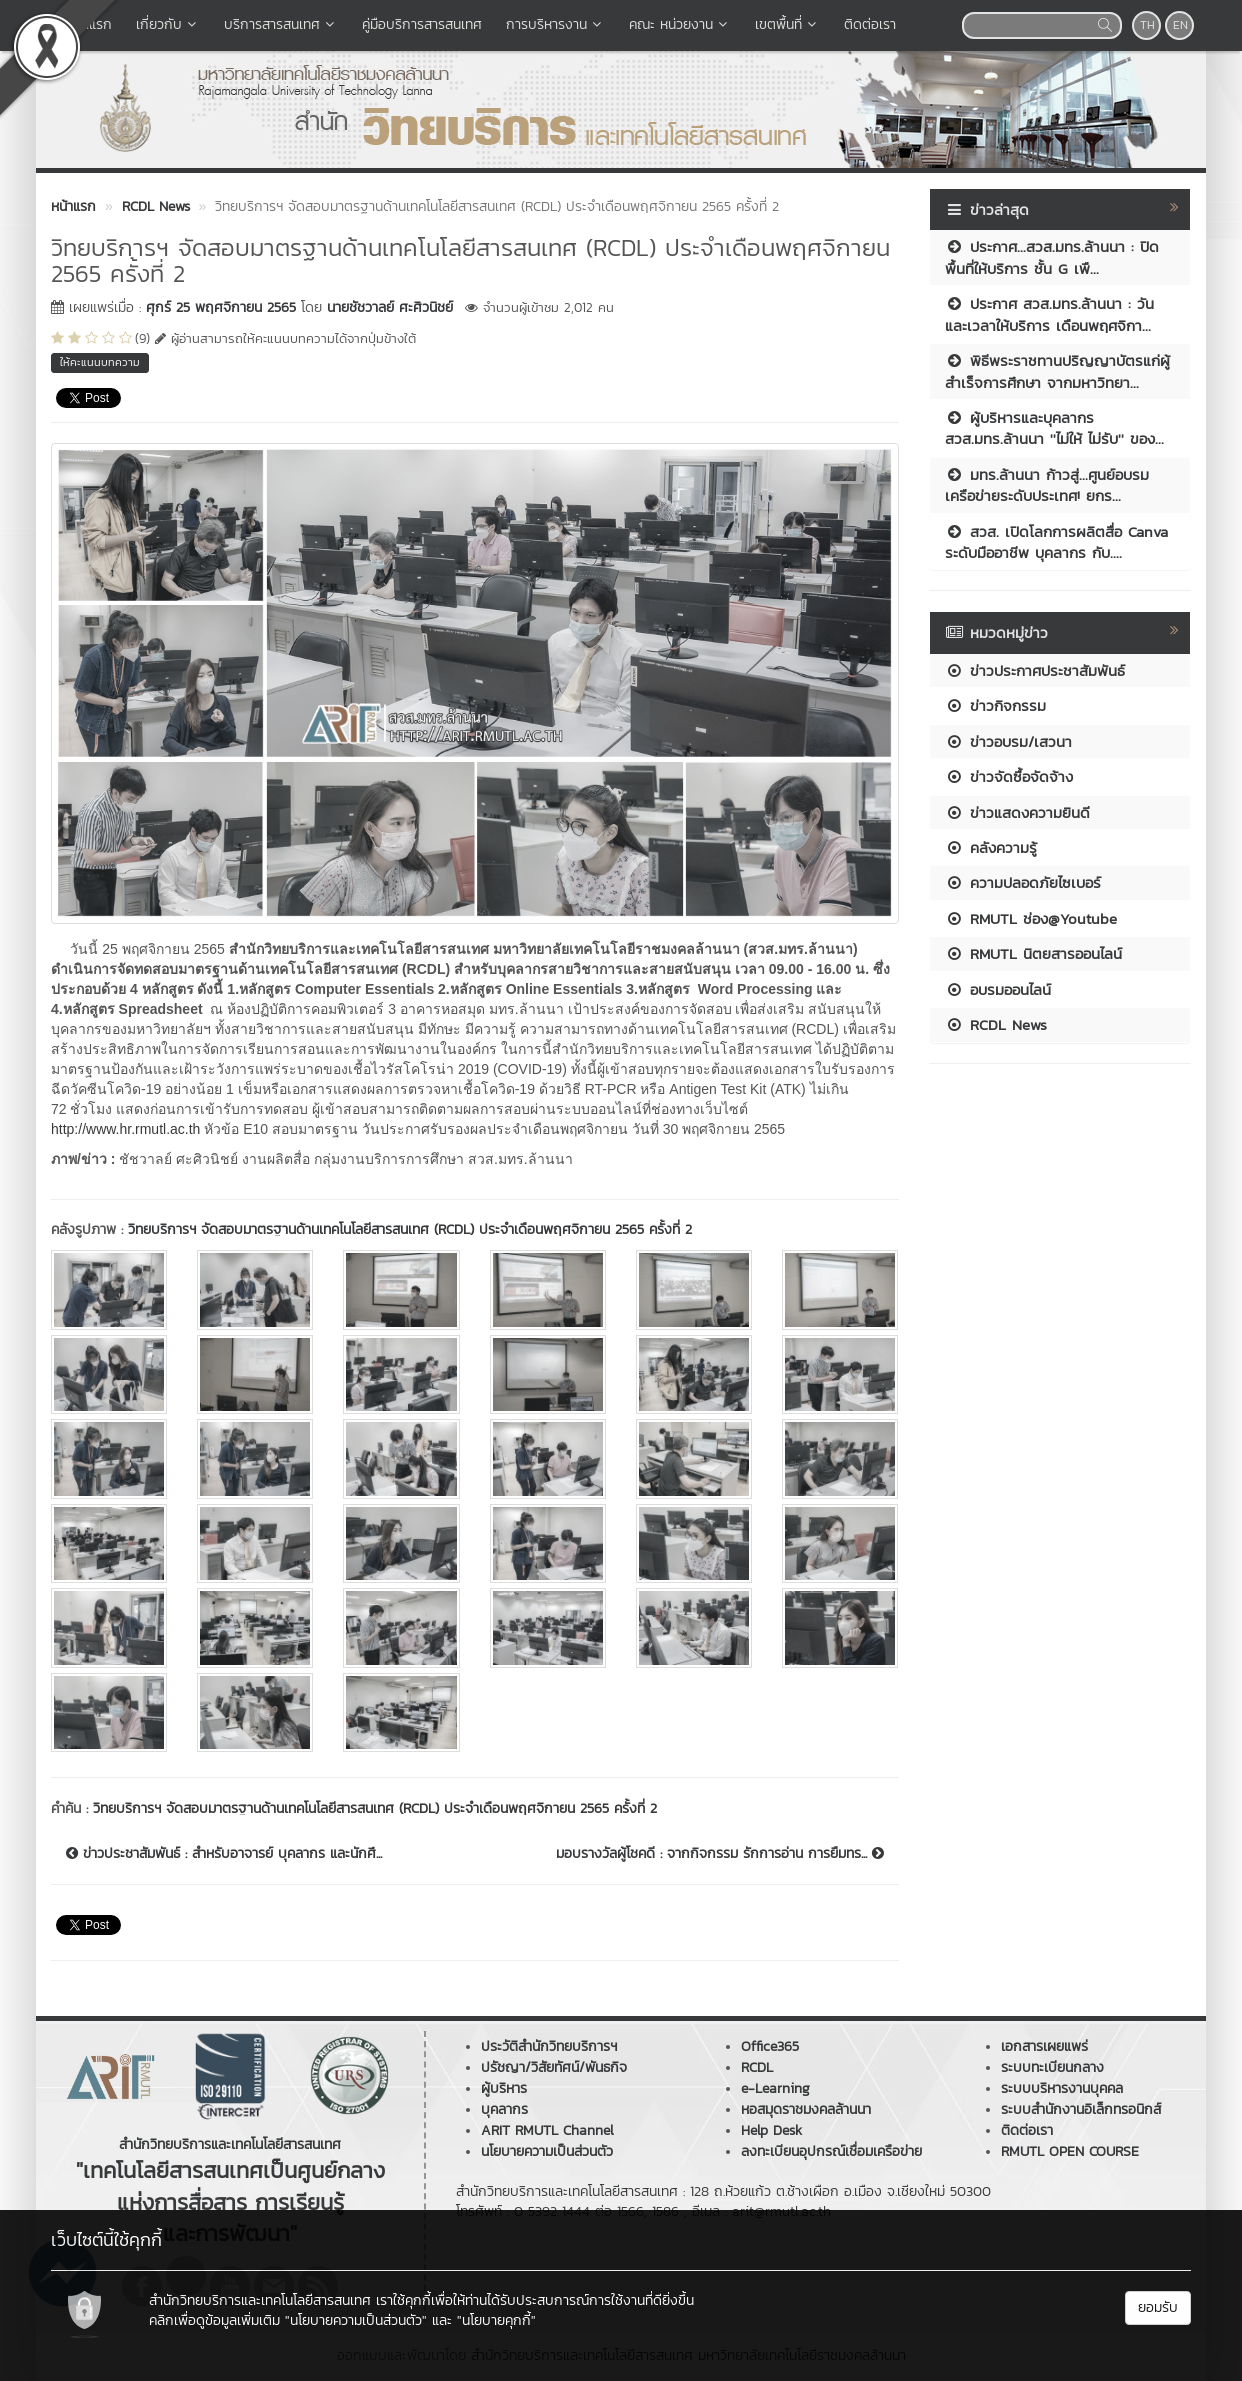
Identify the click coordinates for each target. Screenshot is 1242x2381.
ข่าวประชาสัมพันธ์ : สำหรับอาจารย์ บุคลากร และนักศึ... (224, 1854)
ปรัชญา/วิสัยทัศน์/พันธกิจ (554, 2067)
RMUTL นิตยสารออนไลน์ (1033, 953)
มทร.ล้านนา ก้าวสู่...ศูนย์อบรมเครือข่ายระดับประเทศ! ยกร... (1047, 485)
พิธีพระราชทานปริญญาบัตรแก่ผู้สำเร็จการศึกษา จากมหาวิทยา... (1057, 371)
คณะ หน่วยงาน (680, 24)
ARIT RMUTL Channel (547, 2130)
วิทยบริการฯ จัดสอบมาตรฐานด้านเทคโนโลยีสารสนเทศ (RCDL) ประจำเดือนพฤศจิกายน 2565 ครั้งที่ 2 (410, 1229)
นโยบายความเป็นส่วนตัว (547, 2151)
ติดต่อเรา (870, 24)
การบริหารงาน (555, 24)
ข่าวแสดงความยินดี (1017, 812)
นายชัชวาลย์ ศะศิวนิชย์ (390, 307)
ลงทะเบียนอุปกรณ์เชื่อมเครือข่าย (831, 2151)
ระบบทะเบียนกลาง (1052, 2067)
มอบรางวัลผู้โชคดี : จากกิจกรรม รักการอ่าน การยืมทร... (720, 1854)
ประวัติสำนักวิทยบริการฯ (549, 2046)
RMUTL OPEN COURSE (1070, 2151)
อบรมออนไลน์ (998, 989)
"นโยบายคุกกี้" (496, 2320)
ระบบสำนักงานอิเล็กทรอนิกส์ (1081, 2109)
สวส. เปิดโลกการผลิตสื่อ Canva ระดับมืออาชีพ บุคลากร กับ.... (1056, 542)
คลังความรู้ (991, 847)
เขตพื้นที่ (787, 24)
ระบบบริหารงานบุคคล (1062, 2088)
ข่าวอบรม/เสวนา (1008, 741)
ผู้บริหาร (504, 2088)
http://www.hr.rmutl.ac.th (125, 1129)
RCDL (757, 2067)
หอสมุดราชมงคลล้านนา (806, 2109)
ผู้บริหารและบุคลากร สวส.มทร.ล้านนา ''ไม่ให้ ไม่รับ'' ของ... (1054, 428)
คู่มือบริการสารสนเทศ (422, 24)
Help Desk (771, 2130)
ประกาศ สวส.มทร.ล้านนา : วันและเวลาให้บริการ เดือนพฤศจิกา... (1049, 314)
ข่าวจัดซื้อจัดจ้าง (1009, 776)
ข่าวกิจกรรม (995, 705)
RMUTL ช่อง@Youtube (1031, 918)
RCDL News (996, 1024)
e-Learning (775, 2088)
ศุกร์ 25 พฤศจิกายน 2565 (221, 307)
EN (1180, 25)
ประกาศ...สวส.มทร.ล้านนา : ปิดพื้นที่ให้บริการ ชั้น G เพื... (1052, 257)
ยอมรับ (1158, 2307)
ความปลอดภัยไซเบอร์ (1023, 882)
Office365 (770, 2046)
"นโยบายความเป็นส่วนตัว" (356, 2320)
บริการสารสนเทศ (281, 24)
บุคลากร (504, 2109)
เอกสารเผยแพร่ (1044, 2046)
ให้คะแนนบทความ (100, 362)
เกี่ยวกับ (168, 24)
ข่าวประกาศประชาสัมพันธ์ (1035, 670)
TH (1147, 25)
